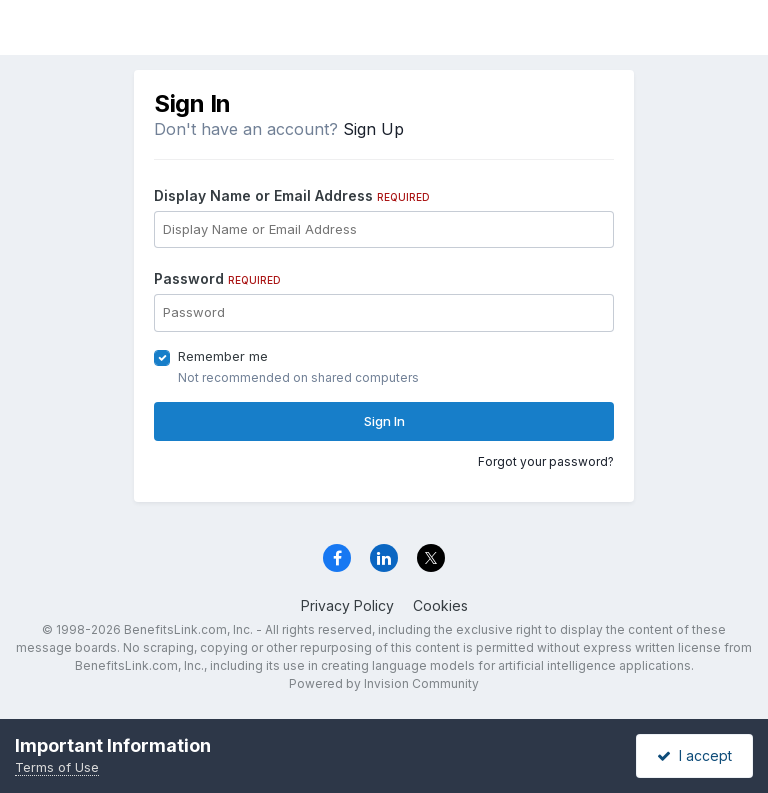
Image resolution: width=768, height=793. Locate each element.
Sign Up (373, 129)
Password (217, 278)
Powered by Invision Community (384, 683)
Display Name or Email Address (292, 195)
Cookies (440, 605)
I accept (694, 755)
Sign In (384, 421)
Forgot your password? (546, 461)
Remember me (223, 356)
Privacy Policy (347, 605)
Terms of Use (57, 767)
